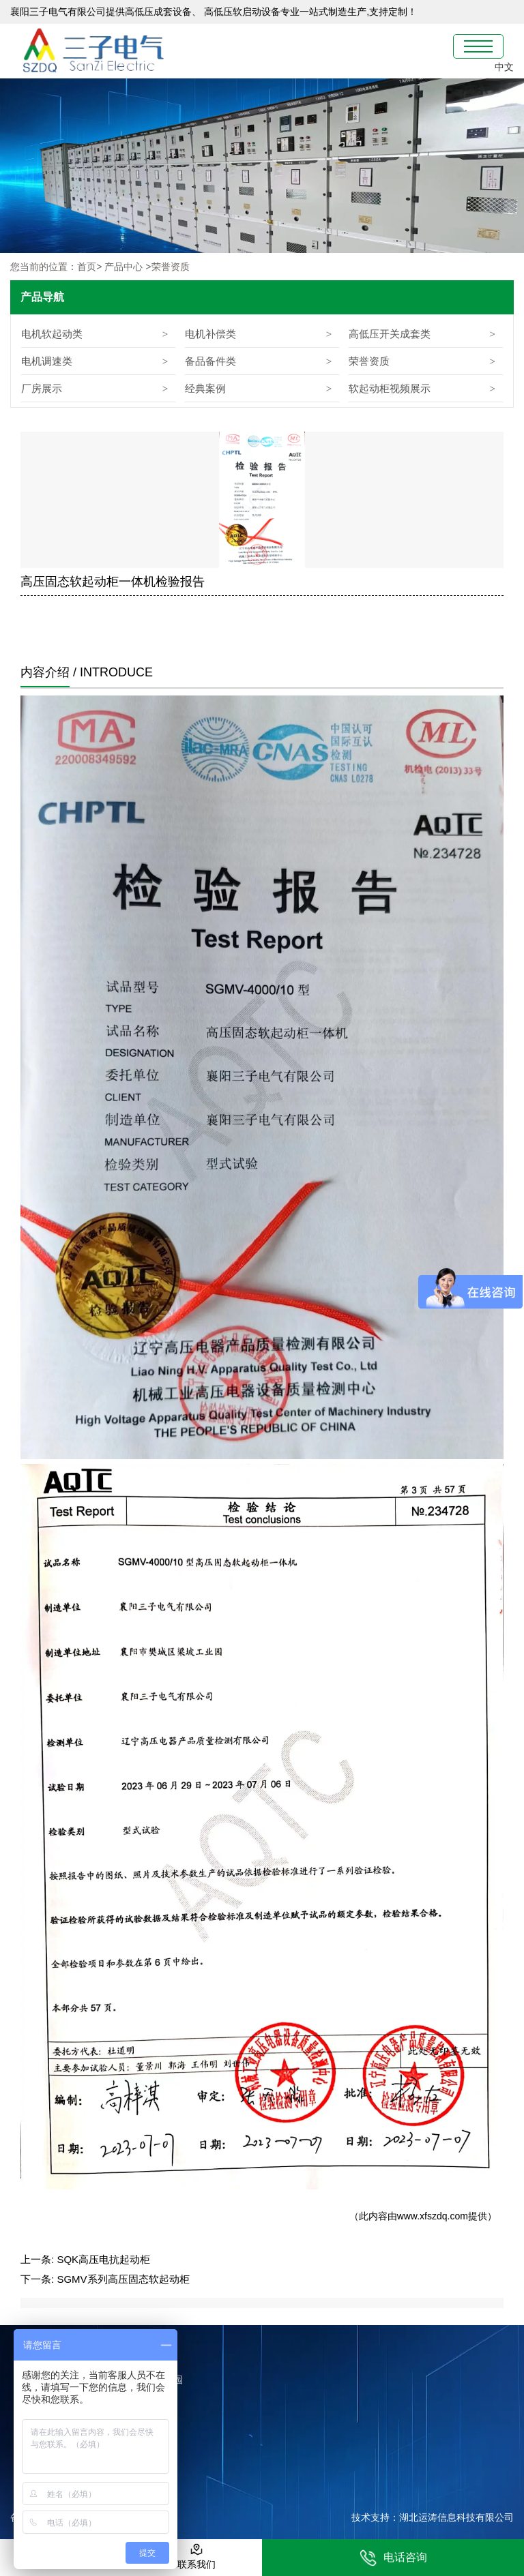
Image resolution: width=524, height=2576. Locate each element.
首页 (86, 266)
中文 (504, 66)
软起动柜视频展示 (390, 388)
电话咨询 (393, 2557)
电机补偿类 (210, 334)
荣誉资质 (369, 361)
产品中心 (123, 266)
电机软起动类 (52, 334)
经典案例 (205, 388)
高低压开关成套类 (390, 334)
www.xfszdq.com (432, 2216)
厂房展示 (41, 388)
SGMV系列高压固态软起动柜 (123, 2279)
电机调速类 (46, 361)
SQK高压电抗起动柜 (103, 2259)
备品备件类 (210, 361)
